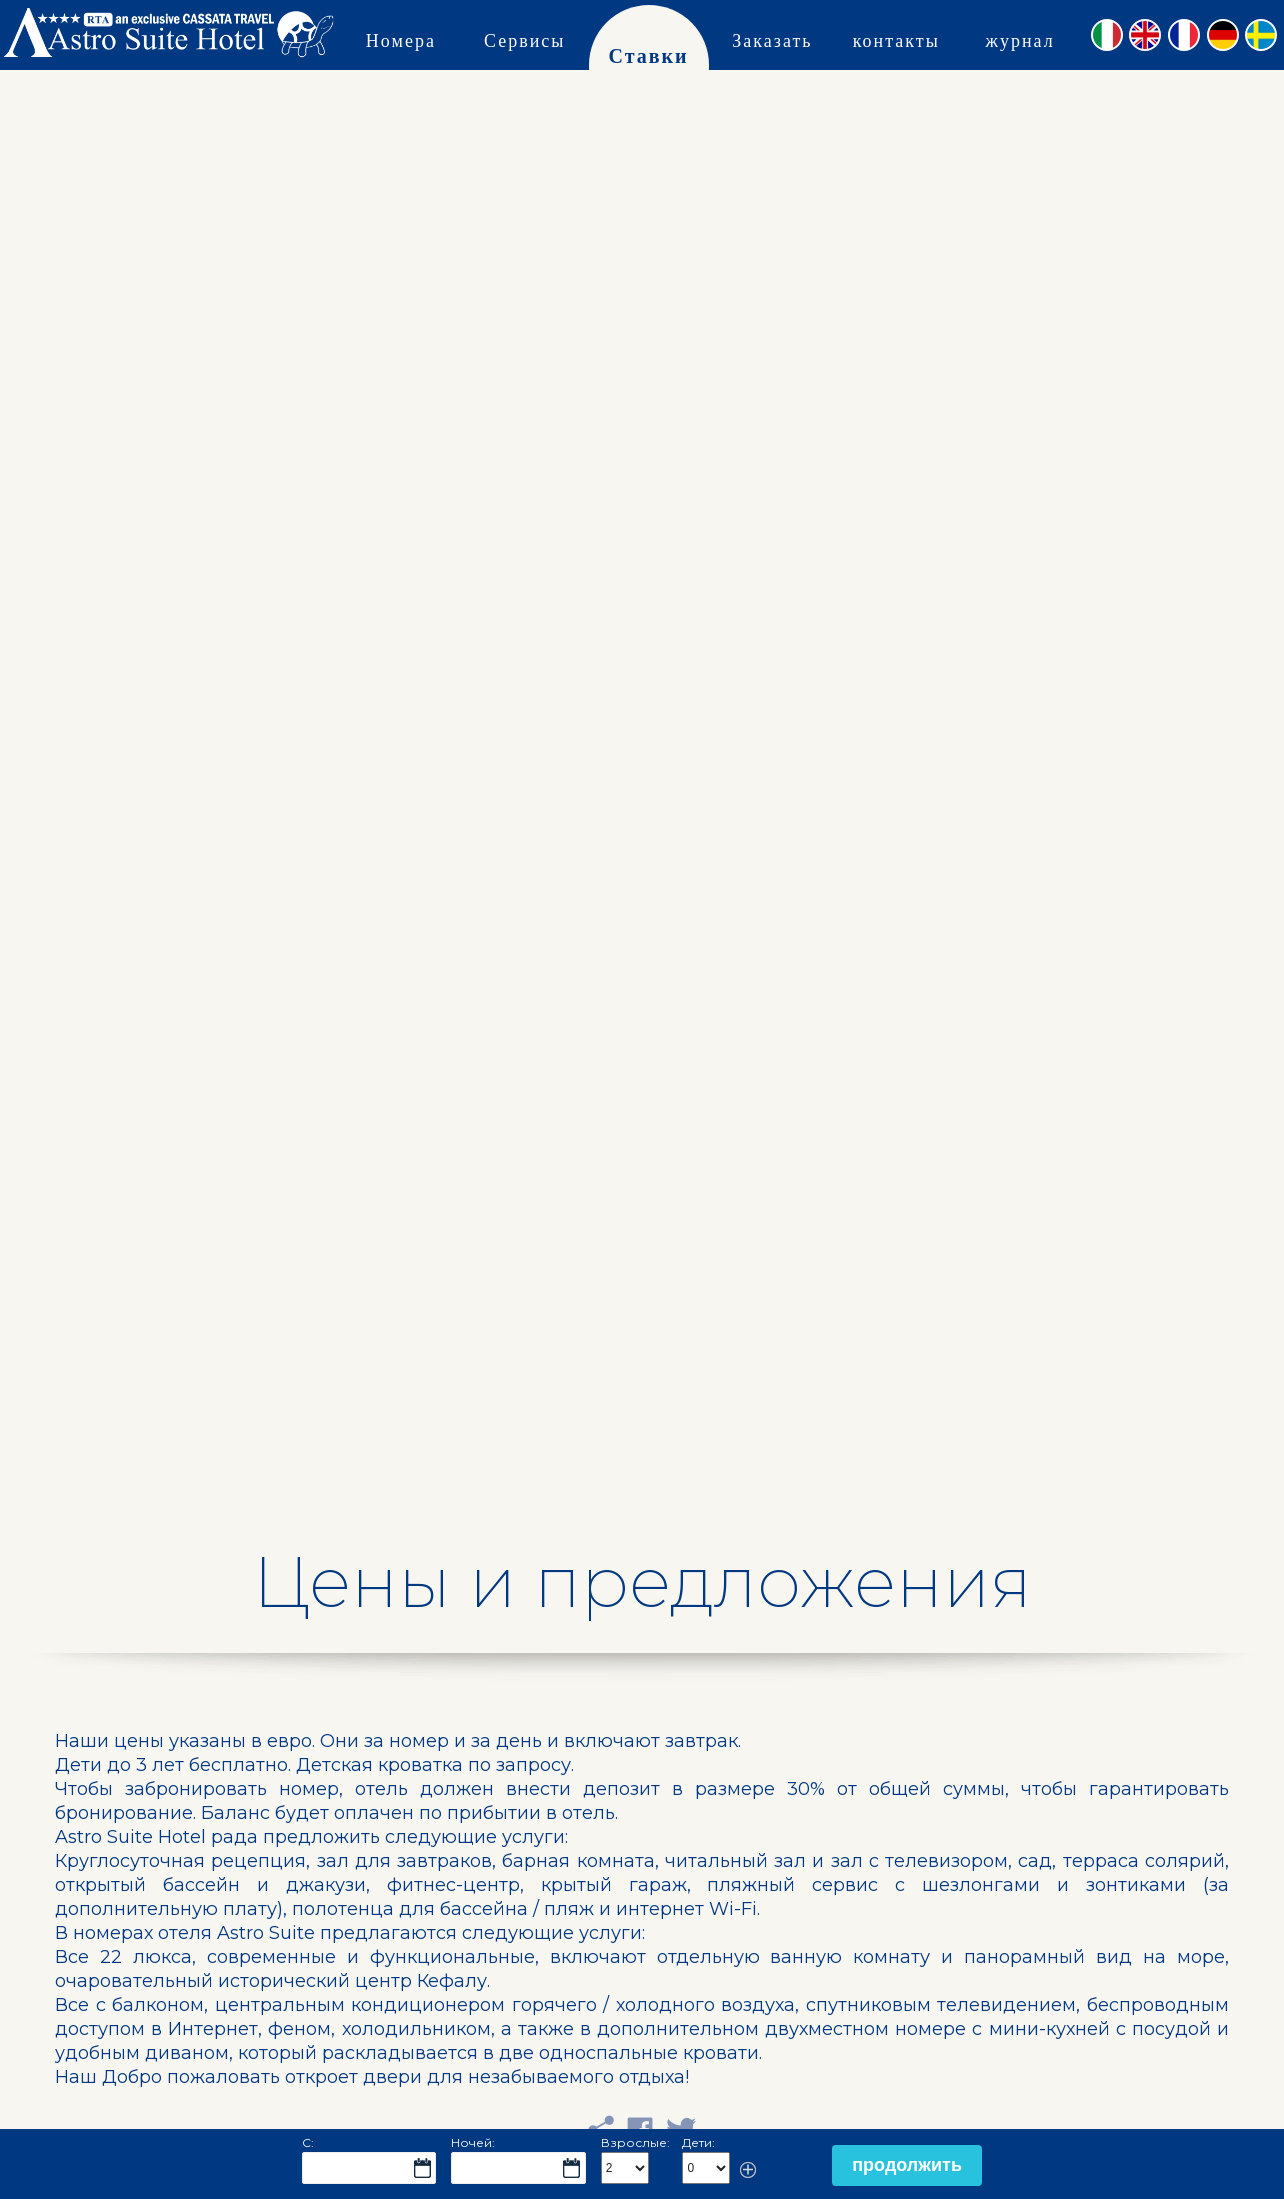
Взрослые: (635, 2142)
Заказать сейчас (772, 74)
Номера (401, 39)
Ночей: (473, 2142)
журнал (1019, 39)
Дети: (698, 2142)
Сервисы (524, 39)
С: (308, 2142)
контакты (896, 39)
